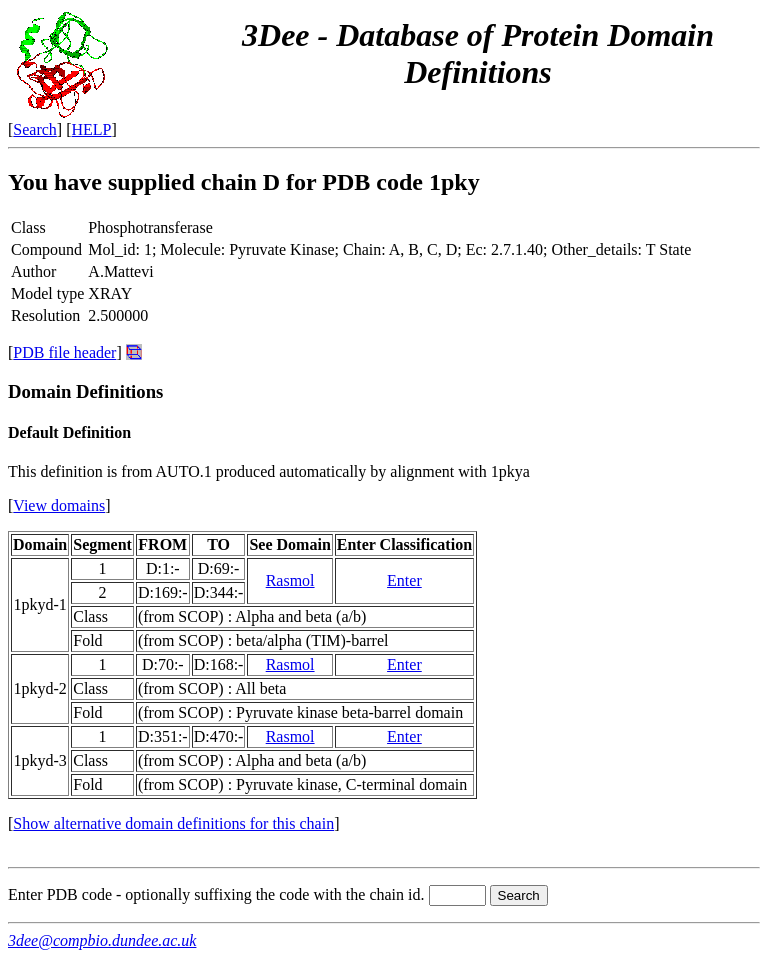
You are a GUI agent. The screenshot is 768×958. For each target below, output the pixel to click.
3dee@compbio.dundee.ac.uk (102, 940)
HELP (92, 129)
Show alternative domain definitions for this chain (173, 823)
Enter (404, 580)
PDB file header (64, 352)
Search (35, 129)
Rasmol (290, 580)
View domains (59, 505)
